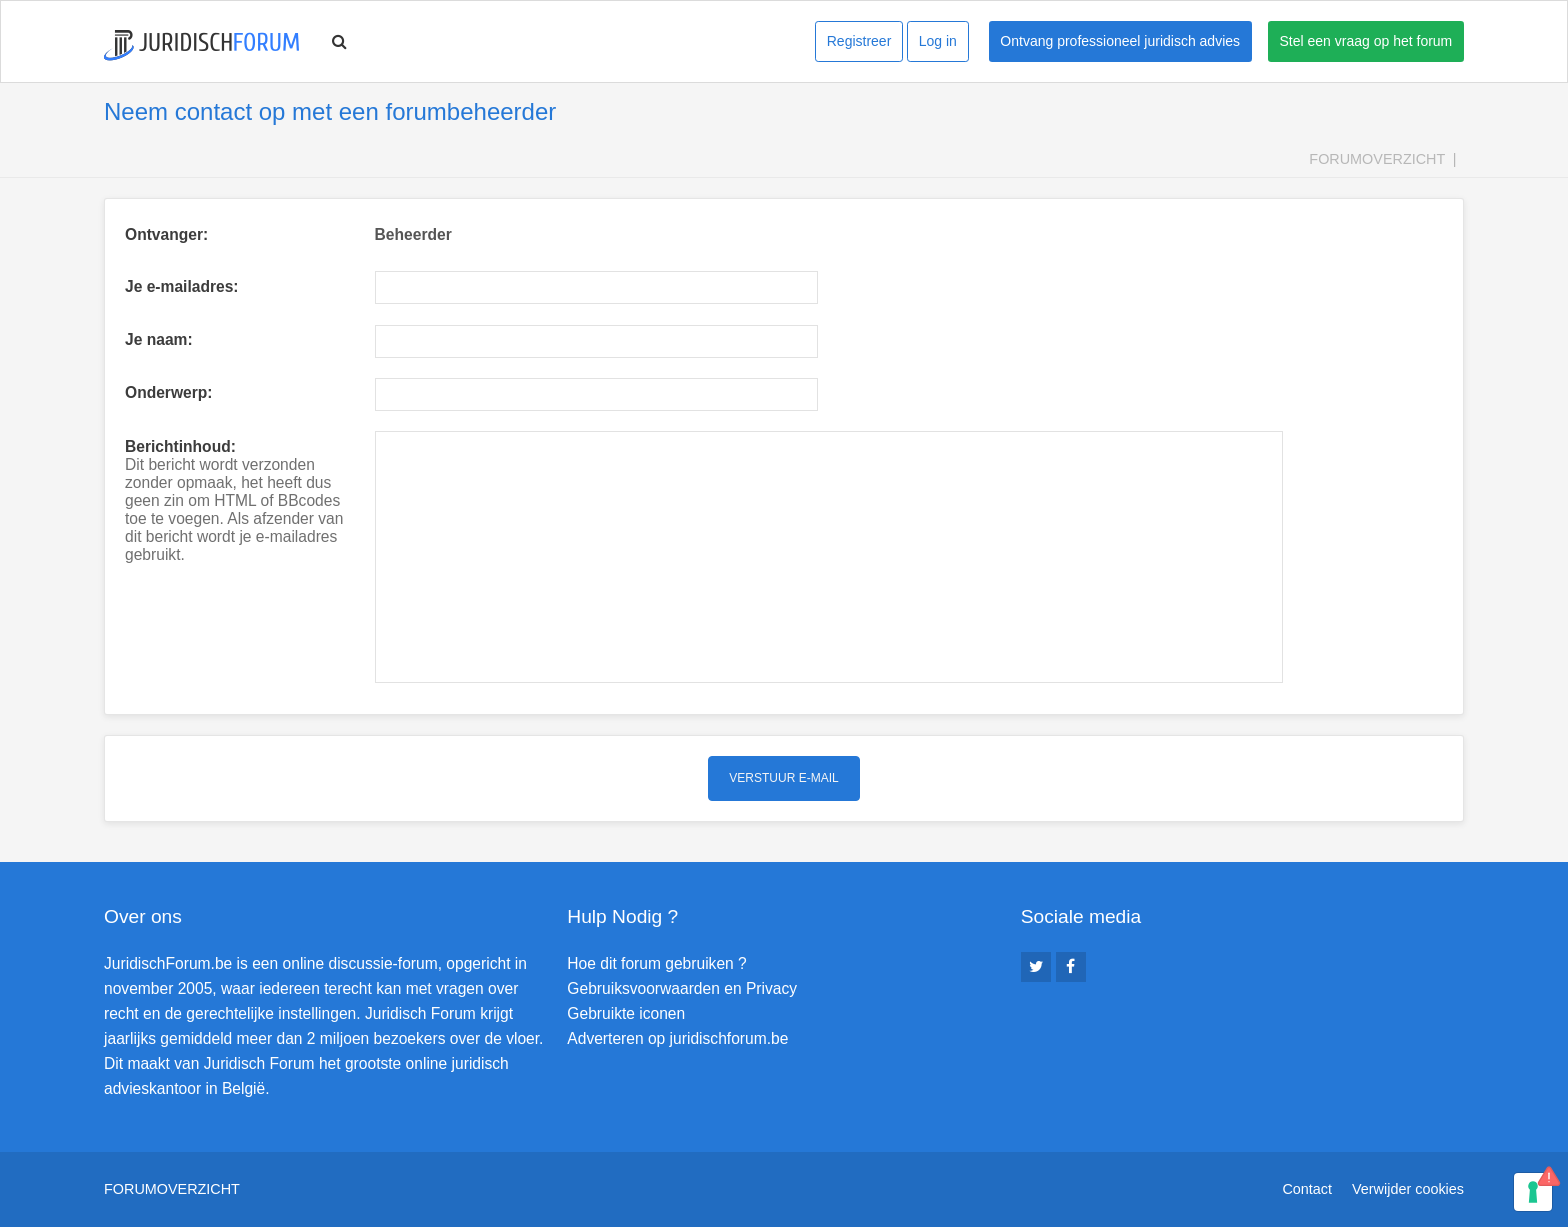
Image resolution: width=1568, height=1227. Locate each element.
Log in (938, 41)
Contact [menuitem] (1307, 1189)
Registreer (859, 41)
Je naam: (159, 339)
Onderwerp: (169, 392)
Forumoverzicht (1377, 159)
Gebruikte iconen (626, 1013)
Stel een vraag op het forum (1366, 41)
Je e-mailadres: (182, 286)
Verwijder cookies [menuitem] (1408, 1189)
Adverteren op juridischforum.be (677, 1038)
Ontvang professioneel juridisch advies (1120, 41)
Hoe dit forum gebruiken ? (656, 963)
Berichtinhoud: (180, 446)
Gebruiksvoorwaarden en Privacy (682, 988)
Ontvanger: (166, 234)
